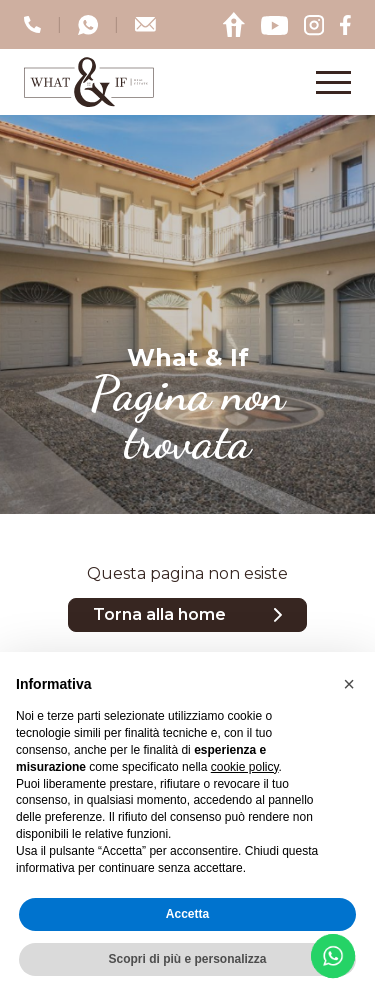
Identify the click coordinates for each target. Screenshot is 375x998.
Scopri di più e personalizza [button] (187, 959)
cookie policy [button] (245, 767)
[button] (349, 684)
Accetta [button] (187, 914)
